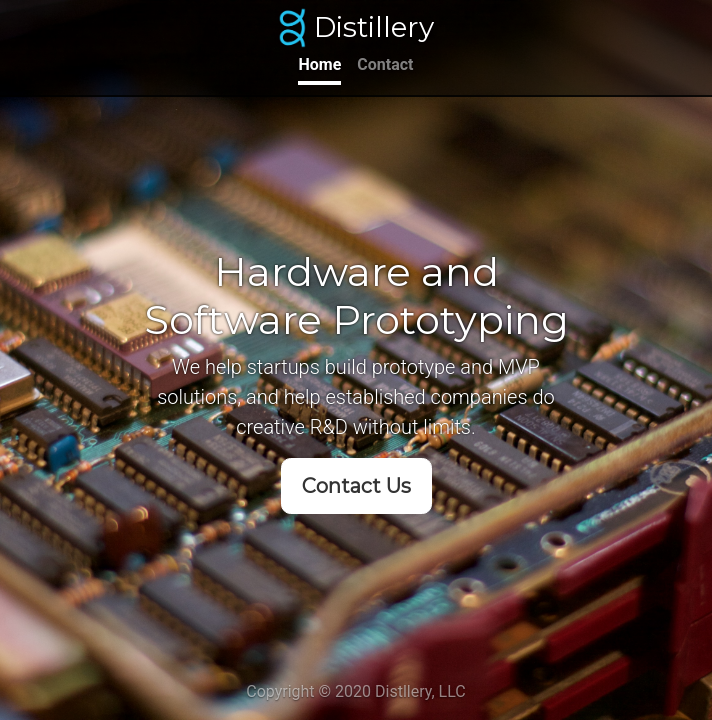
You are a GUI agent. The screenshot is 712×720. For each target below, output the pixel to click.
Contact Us (356, 486)
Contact (385, 64)
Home (319, 64)
